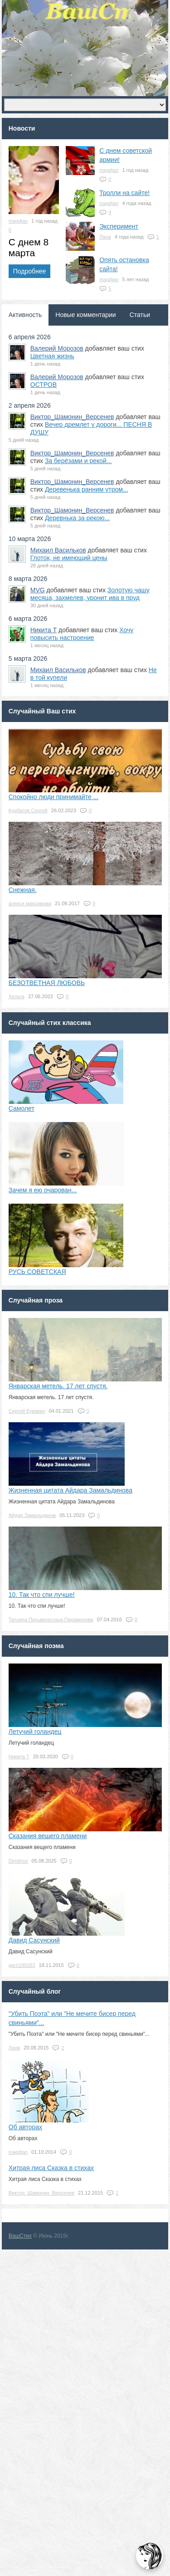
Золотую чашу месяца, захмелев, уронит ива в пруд (90, 593)
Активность (25, 314)
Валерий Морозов (56, 348)
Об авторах (25, 2127)
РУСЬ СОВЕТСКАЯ (37, 1271)
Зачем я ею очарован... (43, 1190)
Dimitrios (18, 1861)
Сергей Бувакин (27, 1411)
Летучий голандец (35, 1731)
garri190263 (22, 1965)
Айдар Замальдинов (32, 1515)
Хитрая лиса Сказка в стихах (51, 2167)
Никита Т (43, 630)
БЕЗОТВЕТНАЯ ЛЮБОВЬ (47, 982)
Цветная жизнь (52, 356)
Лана (105, 236)
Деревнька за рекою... (77, 518)
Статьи (140, 314)
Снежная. (23, 889)
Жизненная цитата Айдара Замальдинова (70, 1490)
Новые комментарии (85, 314)
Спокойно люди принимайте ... (54, 796)
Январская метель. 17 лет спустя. (58, 1386)
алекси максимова (30, 903)
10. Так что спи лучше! (42, 1594)
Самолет (21, 1108)
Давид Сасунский (34, 1940)
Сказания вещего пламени (48, 1835)
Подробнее (29, 271)
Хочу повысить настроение (81, 633)
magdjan (18, 221)
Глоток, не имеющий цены (68, 557)
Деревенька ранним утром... (86, 489)
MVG (37, 590)
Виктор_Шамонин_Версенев (72, 416)
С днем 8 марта (29, 247)
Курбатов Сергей (28, 810)
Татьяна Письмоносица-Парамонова (51, 1619)
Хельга (16, 996)
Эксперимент (118, 226)
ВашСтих (20, 2236)
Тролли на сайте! (124, 192)
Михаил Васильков (58, 550)
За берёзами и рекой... (78, 460)
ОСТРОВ (43, 384)
